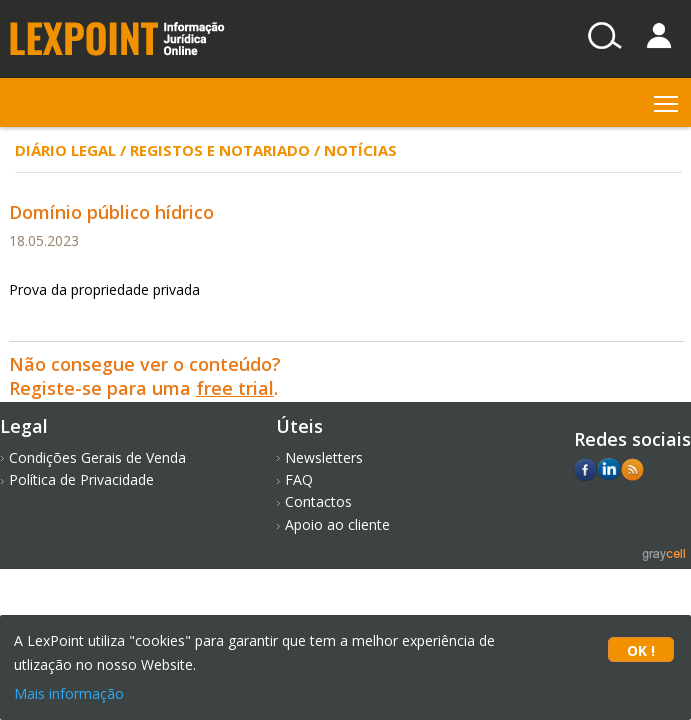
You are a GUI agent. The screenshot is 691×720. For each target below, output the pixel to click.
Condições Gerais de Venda (97, 457)
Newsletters (324, 457)
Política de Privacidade (81, 479)
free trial (235, 388)
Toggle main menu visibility (667, 99)
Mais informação (69, 693)
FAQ (299, 479)
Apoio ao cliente (337, 524)
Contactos (318, 501)
